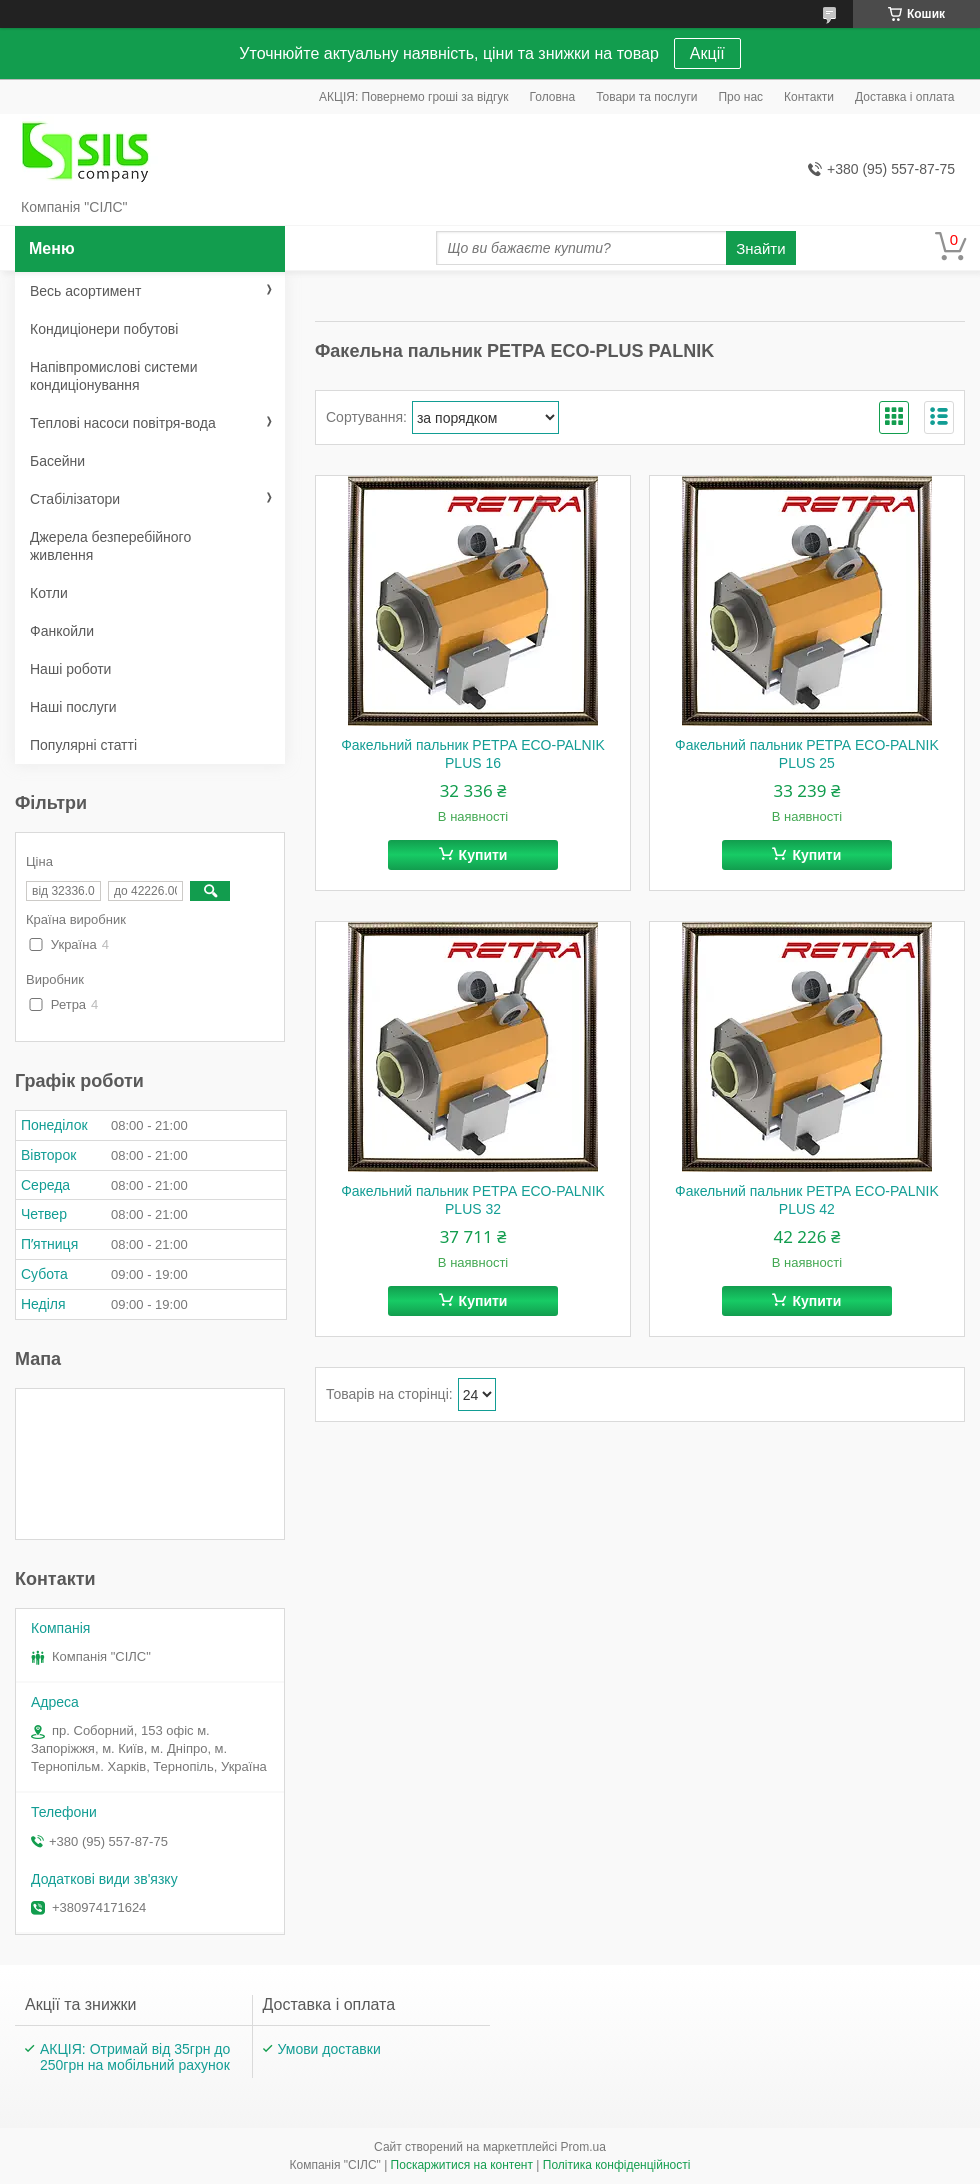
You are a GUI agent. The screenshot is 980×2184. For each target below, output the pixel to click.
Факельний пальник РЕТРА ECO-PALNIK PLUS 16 (473, 754)
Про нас (740, 97)
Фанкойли (62, 631)
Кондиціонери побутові (104, 329)
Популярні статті (83, 745)
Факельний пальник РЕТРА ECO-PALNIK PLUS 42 (807, 1200)
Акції (707, 53)
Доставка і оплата (905, 97)
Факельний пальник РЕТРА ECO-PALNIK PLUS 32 (473, 1200)
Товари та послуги (646, 97)
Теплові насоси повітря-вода (123, 423)
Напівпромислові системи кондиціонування (113, 376)
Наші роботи (70, 669)
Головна (553, 97)
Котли (49, 593)
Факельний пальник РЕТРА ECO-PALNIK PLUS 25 (807, 754)
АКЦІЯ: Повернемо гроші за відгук (414, 97)
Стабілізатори (75, 499)
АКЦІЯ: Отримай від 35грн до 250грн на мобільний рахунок (135, 2057)
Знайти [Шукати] (760, 248)
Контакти (809, 97)
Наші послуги (73, 707)
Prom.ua (583, 2147)
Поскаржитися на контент (462, 2165)
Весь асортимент (85, 291)
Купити (483, 855)
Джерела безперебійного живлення (110, 546)
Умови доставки (329, 2049)
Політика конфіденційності (617, 2165)
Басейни (57, 461)
